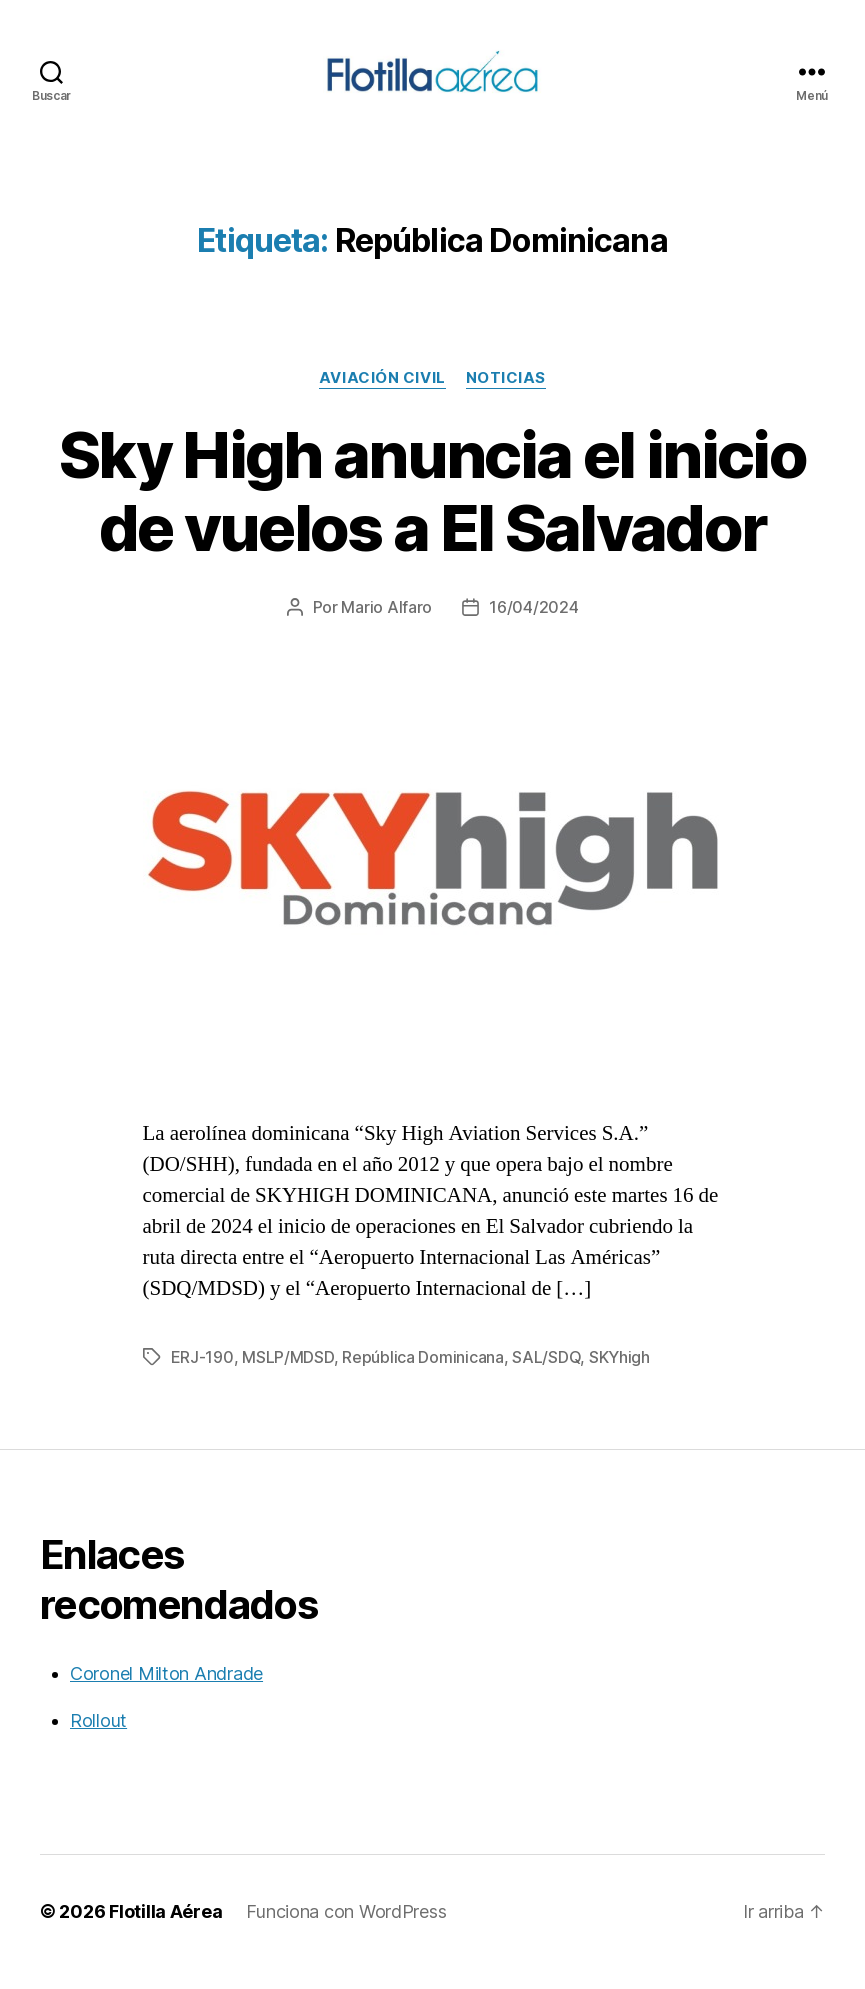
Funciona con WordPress (346, 1932)
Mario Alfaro (386, 628)
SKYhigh (619, 1378)
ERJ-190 (202, 1378)
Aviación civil (382, 399)
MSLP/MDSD (288, 1378)
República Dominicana (423, 1378)
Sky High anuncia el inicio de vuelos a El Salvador (432, 512)
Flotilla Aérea (165, 1932)
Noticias (506, 399)
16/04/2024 (533, 628)
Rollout (98, 1741)
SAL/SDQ (546, 1378)
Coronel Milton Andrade (166, 1694)
